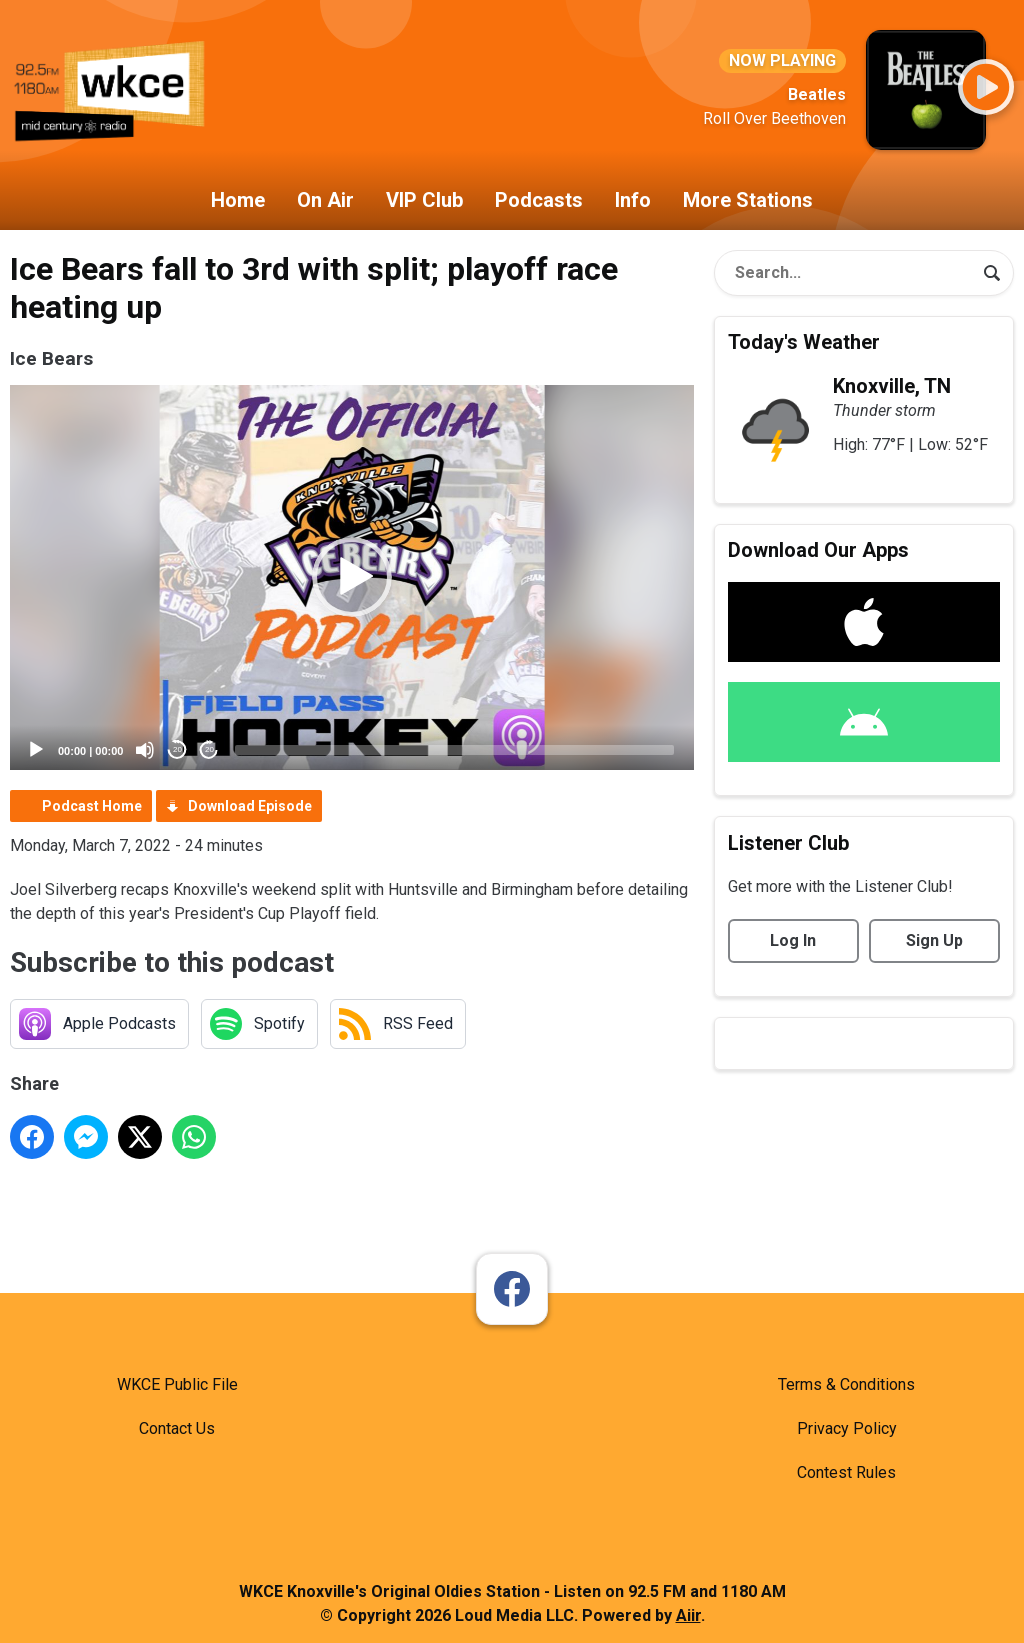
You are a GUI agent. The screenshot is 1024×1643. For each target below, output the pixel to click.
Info (633, 200)
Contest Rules (846, 1472)
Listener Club (788, 843)
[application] (352, 577)
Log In (793, 940)
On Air (325, 200)
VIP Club (424, 200)
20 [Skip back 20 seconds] (177, 749)
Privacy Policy (847, 1428)
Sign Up (934, 940)
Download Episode (250, 806)
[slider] (454, 750)
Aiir (688, 1615)
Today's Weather (804, 342)
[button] (352, 577)
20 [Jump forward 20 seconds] (209, 749)
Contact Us (177, 1428)
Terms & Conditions (846, 1384)
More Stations (748, 200)
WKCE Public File (177, 1384)
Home (238, 200)
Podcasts (539, 200)
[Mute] (145, 750)
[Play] (36, 750)
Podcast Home (92, 806)
